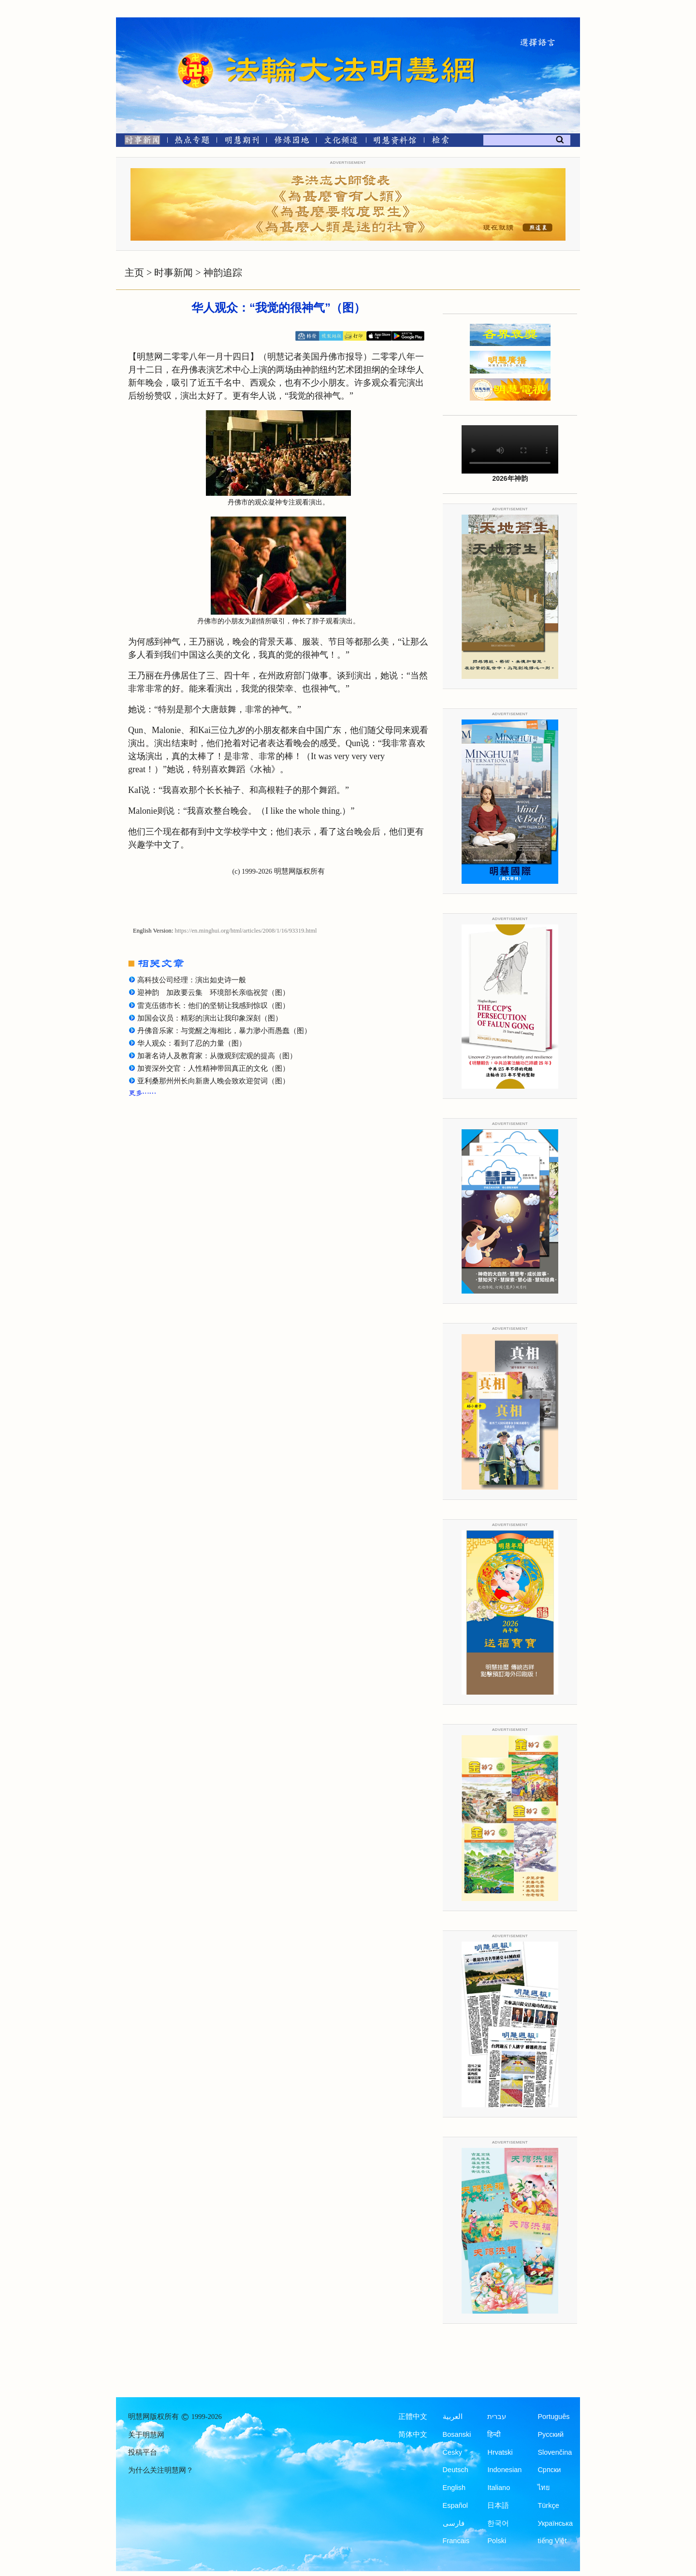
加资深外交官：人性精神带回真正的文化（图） (213, 1068)
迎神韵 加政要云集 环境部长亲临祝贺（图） (213, 992)
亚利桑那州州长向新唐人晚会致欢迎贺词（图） (213, 1081)
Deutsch (455, 2470)
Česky (452, 2452)
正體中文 (412, 2416)
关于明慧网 (146, 2435)
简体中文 (412, 2434)
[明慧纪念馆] (395, 142)
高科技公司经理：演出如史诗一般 (191, 980)
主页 (134, 272)
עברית (496, 2416)
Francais (456, 2541)
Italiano (498, 2487)
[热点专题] (192, 142)
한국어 (498, 2523)
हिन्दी (494, 2434)
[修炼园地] (291, 142)
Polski (496, 2541)
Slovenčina (554, 2452)
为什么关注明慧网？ (160, 2470)
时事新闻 (173, 272)
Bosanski (457, 2434)
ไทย (543, 2487)
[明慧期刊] (242, 142)
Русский (550, 2434)
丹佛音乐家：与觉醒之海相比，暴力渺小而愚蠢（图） (224, 1031)
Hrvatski (499, 2452)
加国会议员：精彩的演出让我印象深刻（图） (209, 1018)
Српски (549, 2470)
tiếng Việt (551, 2541)
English (454, 2487)
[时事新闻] (139, 142)
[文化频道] (341, 142)
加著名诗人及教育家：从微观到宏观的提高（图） (217, 1056)
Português (553, 2416)
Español (455, 2505)
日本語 (498, 2505)
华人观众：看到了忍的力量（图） (191, 1043)
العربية (453, 2416)
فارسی (453, 2523)
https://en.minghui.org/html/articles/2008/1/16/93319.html (246, 930)
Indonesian (504, 2470)
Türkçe (548, 2505)
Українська (555, 2523)
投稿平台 (142, 2452)
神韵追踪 (222, 272)
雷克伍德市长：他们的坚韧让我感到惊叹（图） (213, 1005)
